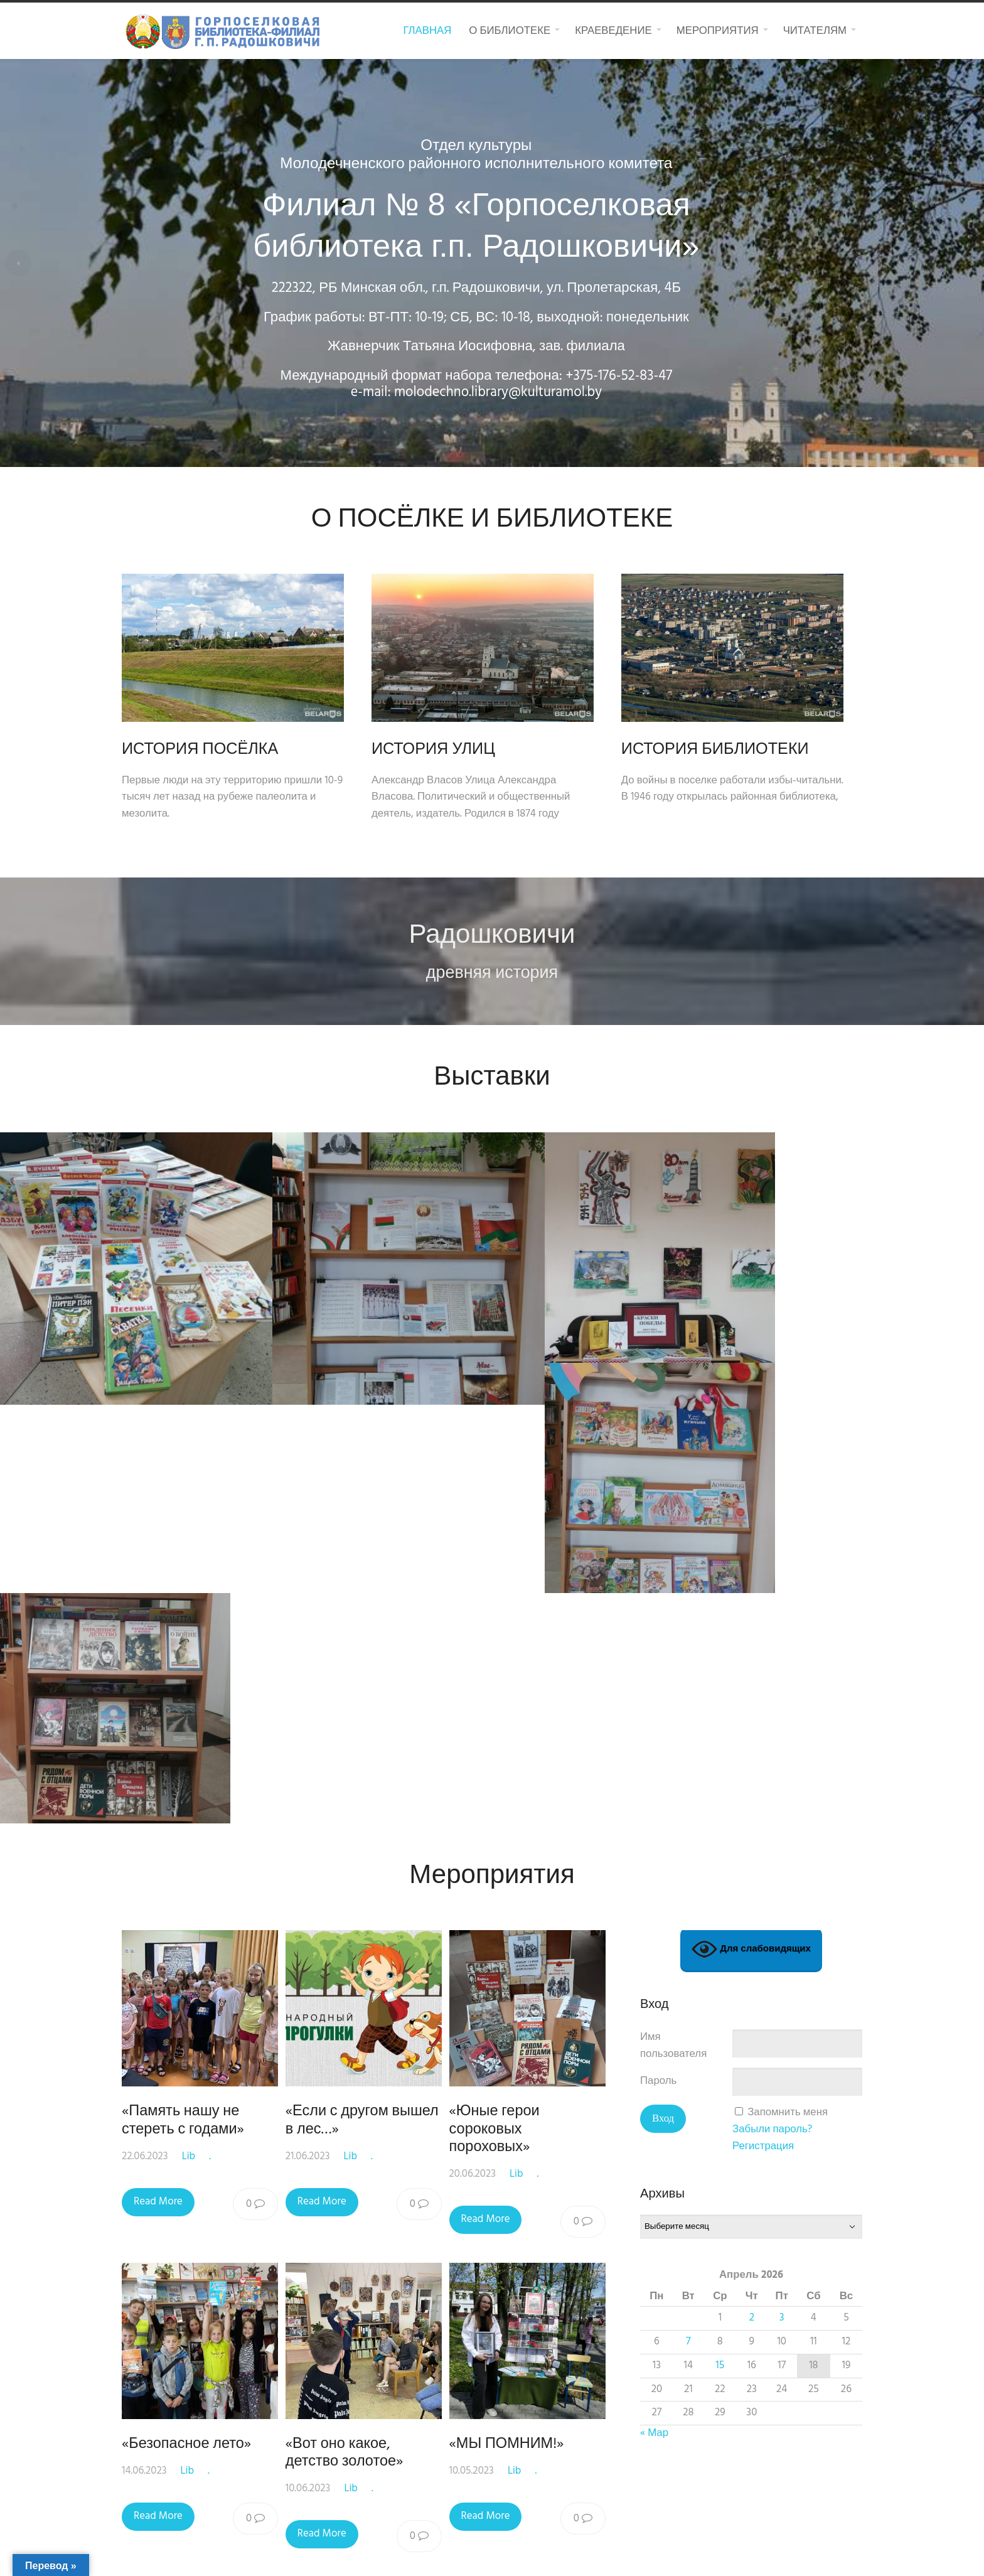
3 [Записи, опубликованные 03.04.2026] (781, 1823)
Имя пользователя (673, 1552)
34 (437, 2096)
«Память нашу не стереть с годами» (183, 1626)
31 (325, 2096)
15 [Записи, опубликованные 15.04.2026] (719, 1870)
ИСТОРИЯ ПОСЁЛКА (200, 750)
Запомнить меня (787, 1618)
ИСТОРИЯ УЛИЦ (443, 750)
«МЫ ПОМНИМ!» (511, 1950)
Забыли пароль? (772, 1634)
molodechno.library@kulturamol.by (514, 393)
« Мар (654, 1939)
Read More (158, 1707)
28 (211, 2096)
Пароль (658, 1587)
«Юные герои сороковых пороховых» (499, 1635)
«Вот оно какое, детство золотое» (347, 1958)
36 (513, 2096)
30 (288, 2096)
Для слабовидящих (751, 1455)
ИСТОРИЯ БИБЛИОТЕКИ (734, 750)
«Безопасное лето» (186, 1950)
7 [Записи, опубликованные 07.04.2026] (688, 1846)
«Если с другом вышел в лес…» (364, 1626)
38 (587, 2096)
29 (250, 2096)
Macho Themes (619, 2554)
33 (400, 2096)
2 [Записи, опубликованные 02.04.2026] (751, 1823)
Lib (188, 1661)
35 (476, 2096)
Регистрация (763, 1651)
